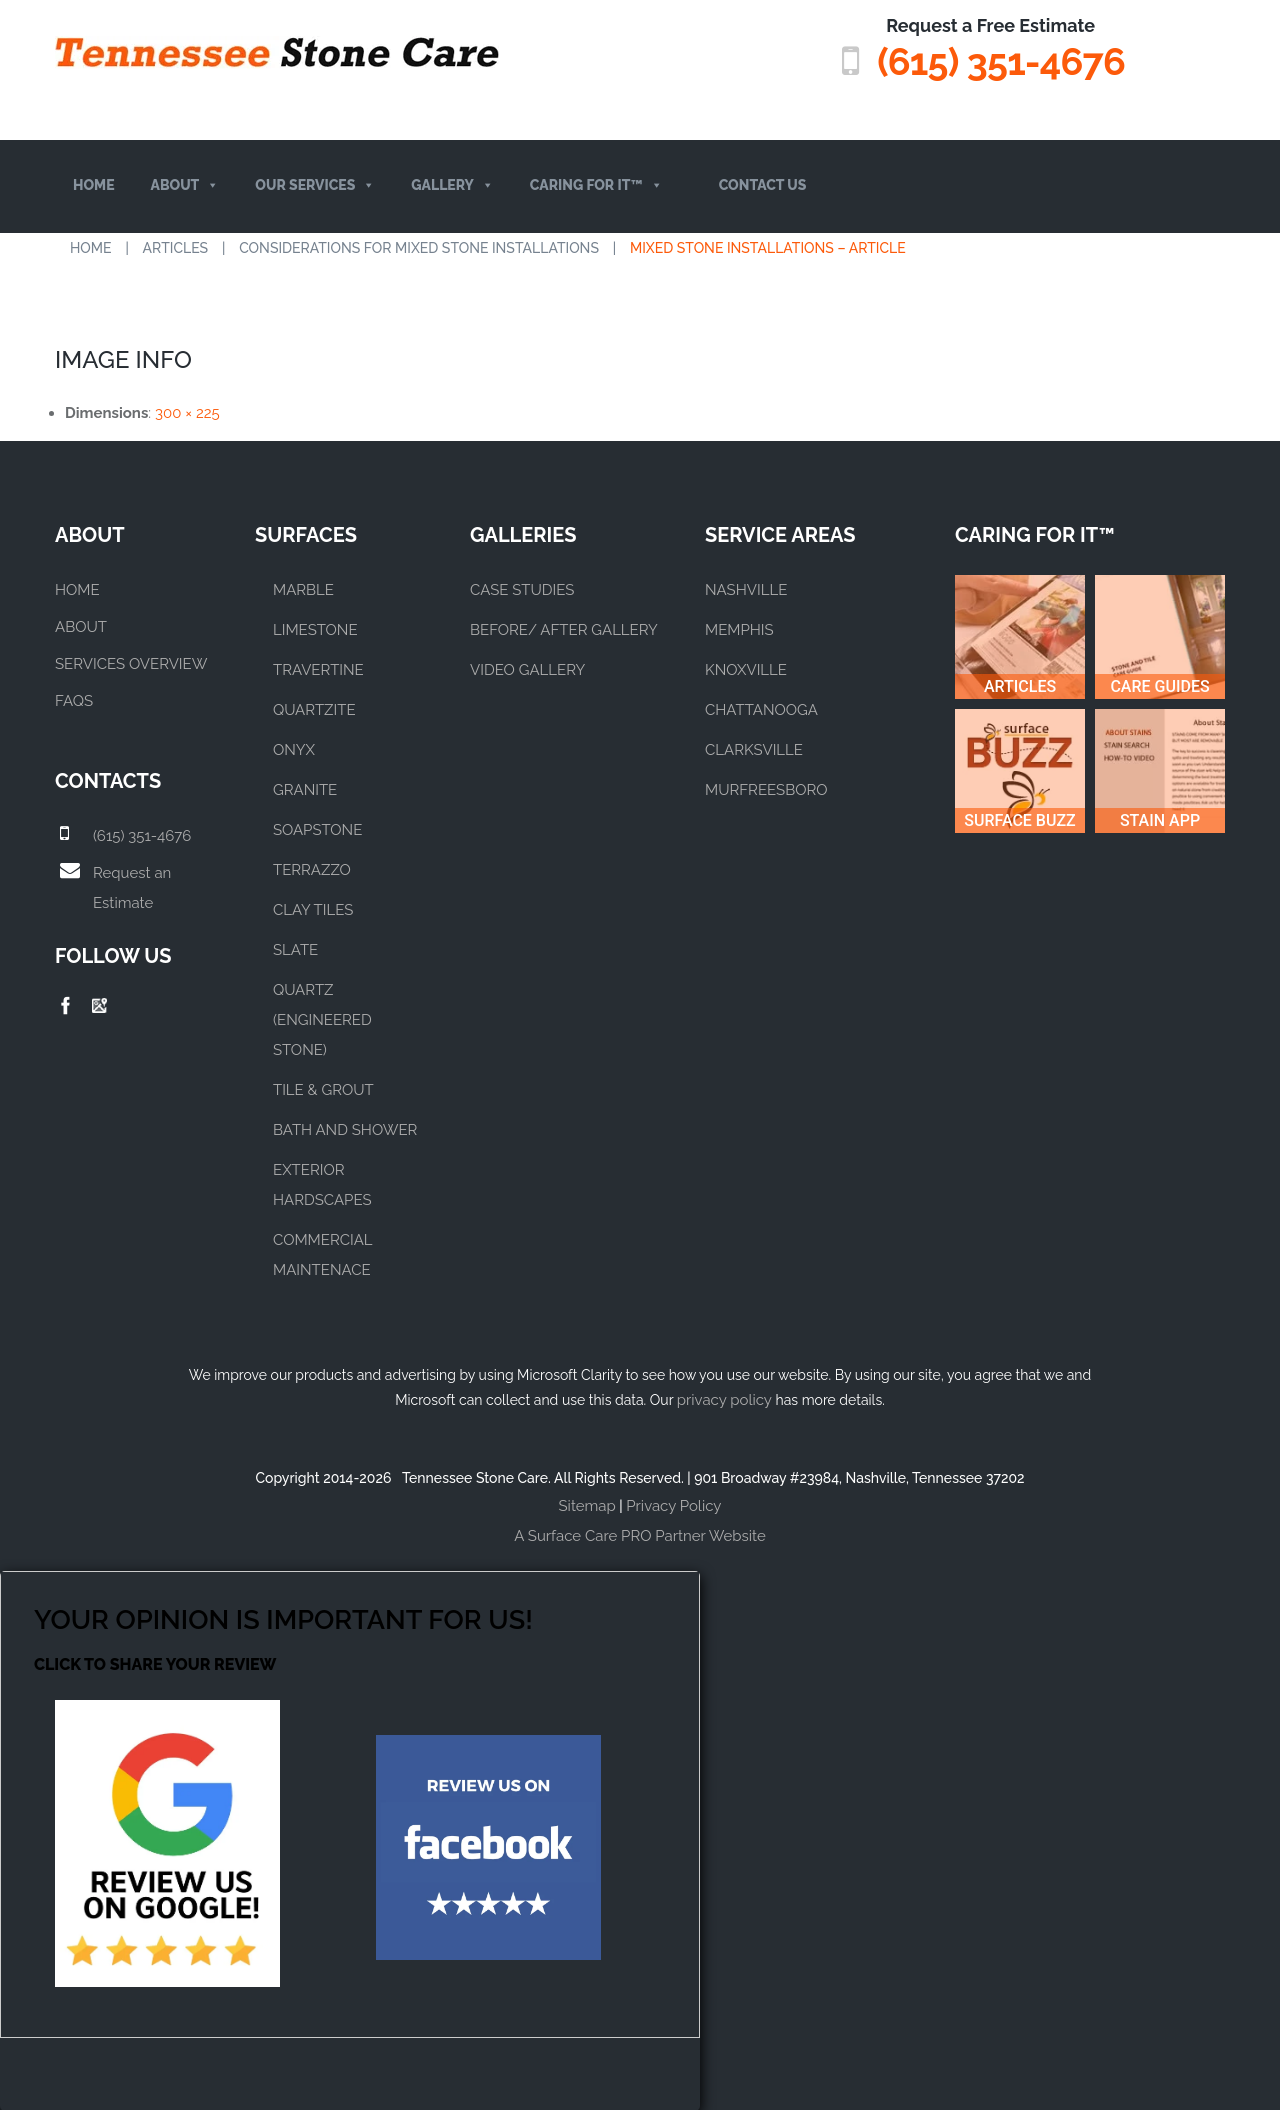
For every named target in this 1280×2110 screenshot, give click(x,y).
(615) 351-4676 (1000, 61)
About (185, 185)
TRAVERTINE (318, 669)
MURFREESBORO (766, 789)
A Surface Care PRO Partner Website (639, 1535)
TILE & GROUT (323, 1089)
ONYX (294, 749)
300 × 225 (187, 412)
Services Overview (131, 663)
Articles (176, 247)
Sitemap (587, 1505)
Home (94, 185)
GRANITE (305, 789)
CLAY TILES (313, 909)
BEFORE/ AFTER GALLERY (564, 629)
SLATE (295, 949)
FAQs (74, 700)
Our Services (315, 185)
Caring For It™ (596, 185)
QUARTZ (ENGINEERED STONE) (322, 1019)
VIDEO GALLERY (527, 669)
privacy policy (724, 1399)
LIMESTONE (315, 629)
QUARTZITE (314, 709)
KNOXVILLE (746, 669)
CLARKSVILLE (754, 749)
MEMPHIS (739, 629)
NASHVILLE (746, 589)
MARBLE (303, 589)
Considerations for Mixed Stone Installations (419, 247)
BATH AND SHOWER (345, 1129)
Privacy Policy (673, 1505)
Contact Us (763, 185)
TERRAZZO (312, 869)
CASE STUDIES (522, 589)
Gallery (452, 185)
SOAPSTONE (317, 829)
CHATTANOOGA (761, 709)
